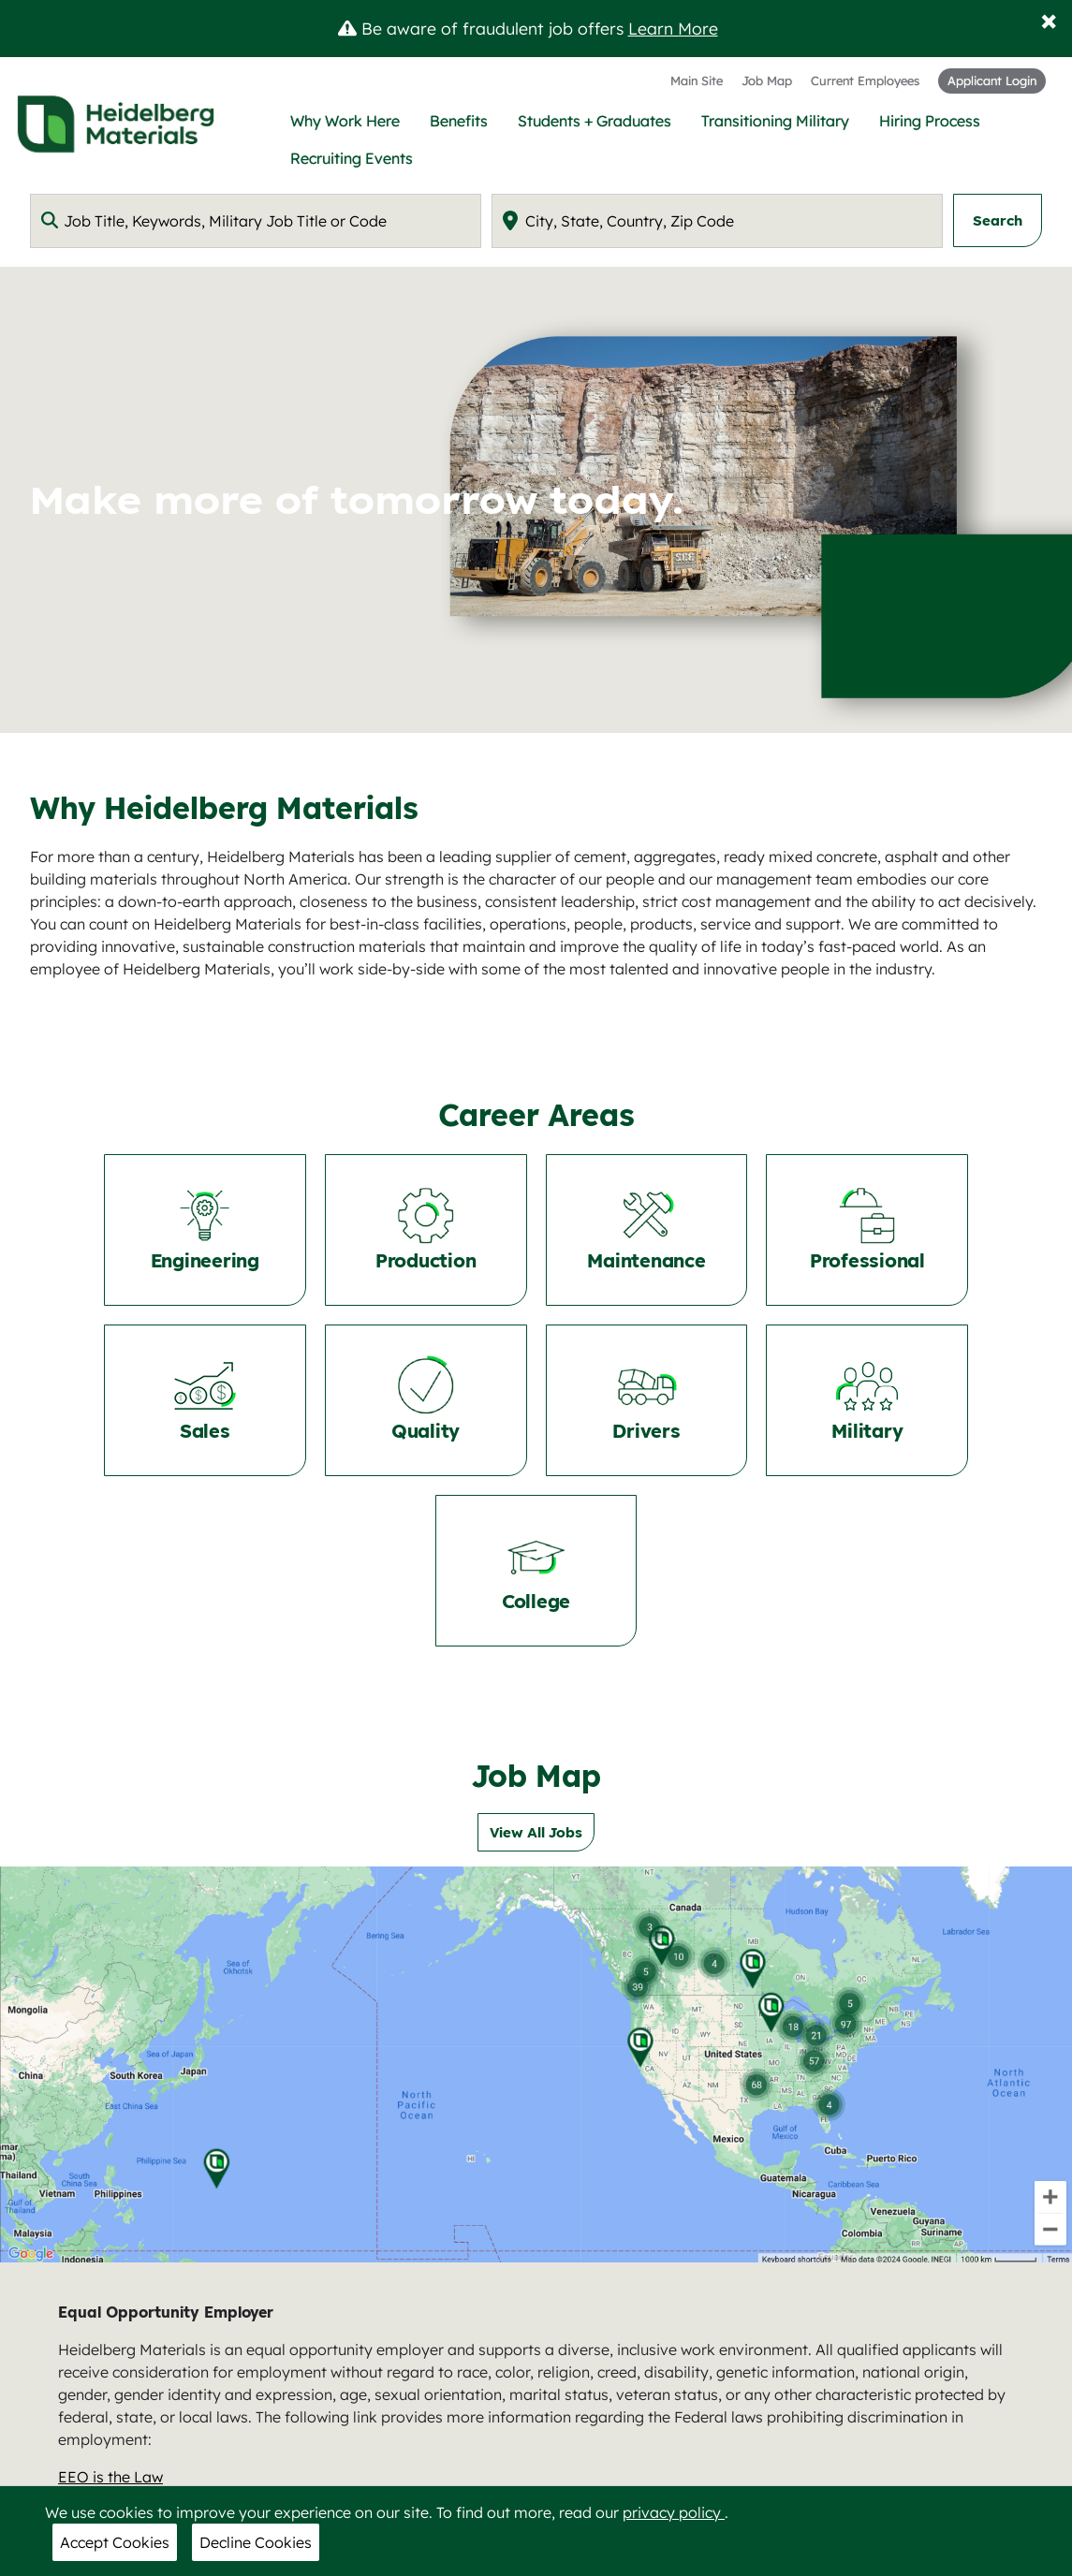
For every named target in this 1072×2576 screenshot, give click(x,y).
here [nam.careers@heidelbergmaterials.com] (979, 2403)
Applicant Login (991, 80)
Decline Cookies (255, 2542)
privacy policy (674, 2512)
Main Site (696, 80)
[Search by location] (717, 221)
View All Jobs (536, 1662)
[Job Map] (536, 1894)
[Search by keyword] (255, 221)
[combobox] (255, 221)
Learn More (673, 28)
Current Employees (865, 80)
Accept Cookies (114, 2542)
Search (997, 220)
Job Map (767, 80)
